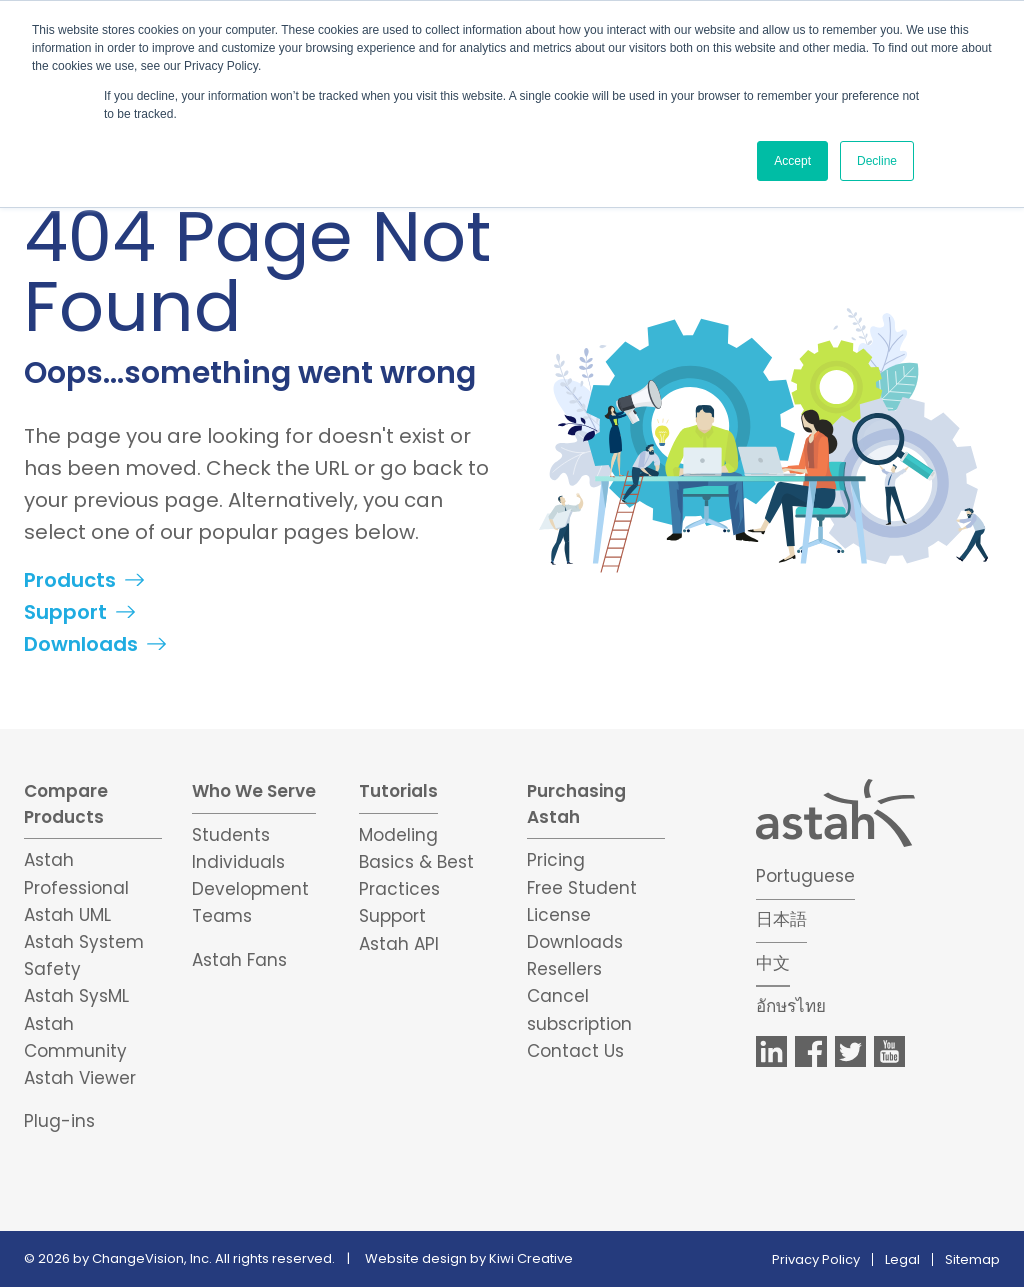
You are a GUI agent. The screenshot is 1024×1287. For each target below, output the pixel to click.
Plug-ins (59, 1121)
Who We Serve (254, 791)
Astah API (399, 944)
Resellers (564, 969)
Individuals (238, 862)
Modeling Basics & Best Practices (416, 862)
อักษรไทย (791, 1006)
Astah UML (67, 915)
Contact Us (575, 1051)
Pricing (556, 860)
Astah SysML (76, 996)
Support (65, 612)
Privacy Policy (816, 1259)
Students (231, 835)
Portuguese (805, 876)
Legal (902, 1259)
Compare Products (66, 804)
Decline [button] (877, 161)
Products (70, 580)
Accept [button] (792, 161)
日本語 (781, 919)
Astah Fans (239, 960)
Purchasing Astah (576, 804)
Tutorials (398, 791)
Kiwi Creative (531, 1258)
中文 (773, 963)
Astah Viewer (80, 1078)
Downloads (81, 644)
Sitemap (972, 1259)
